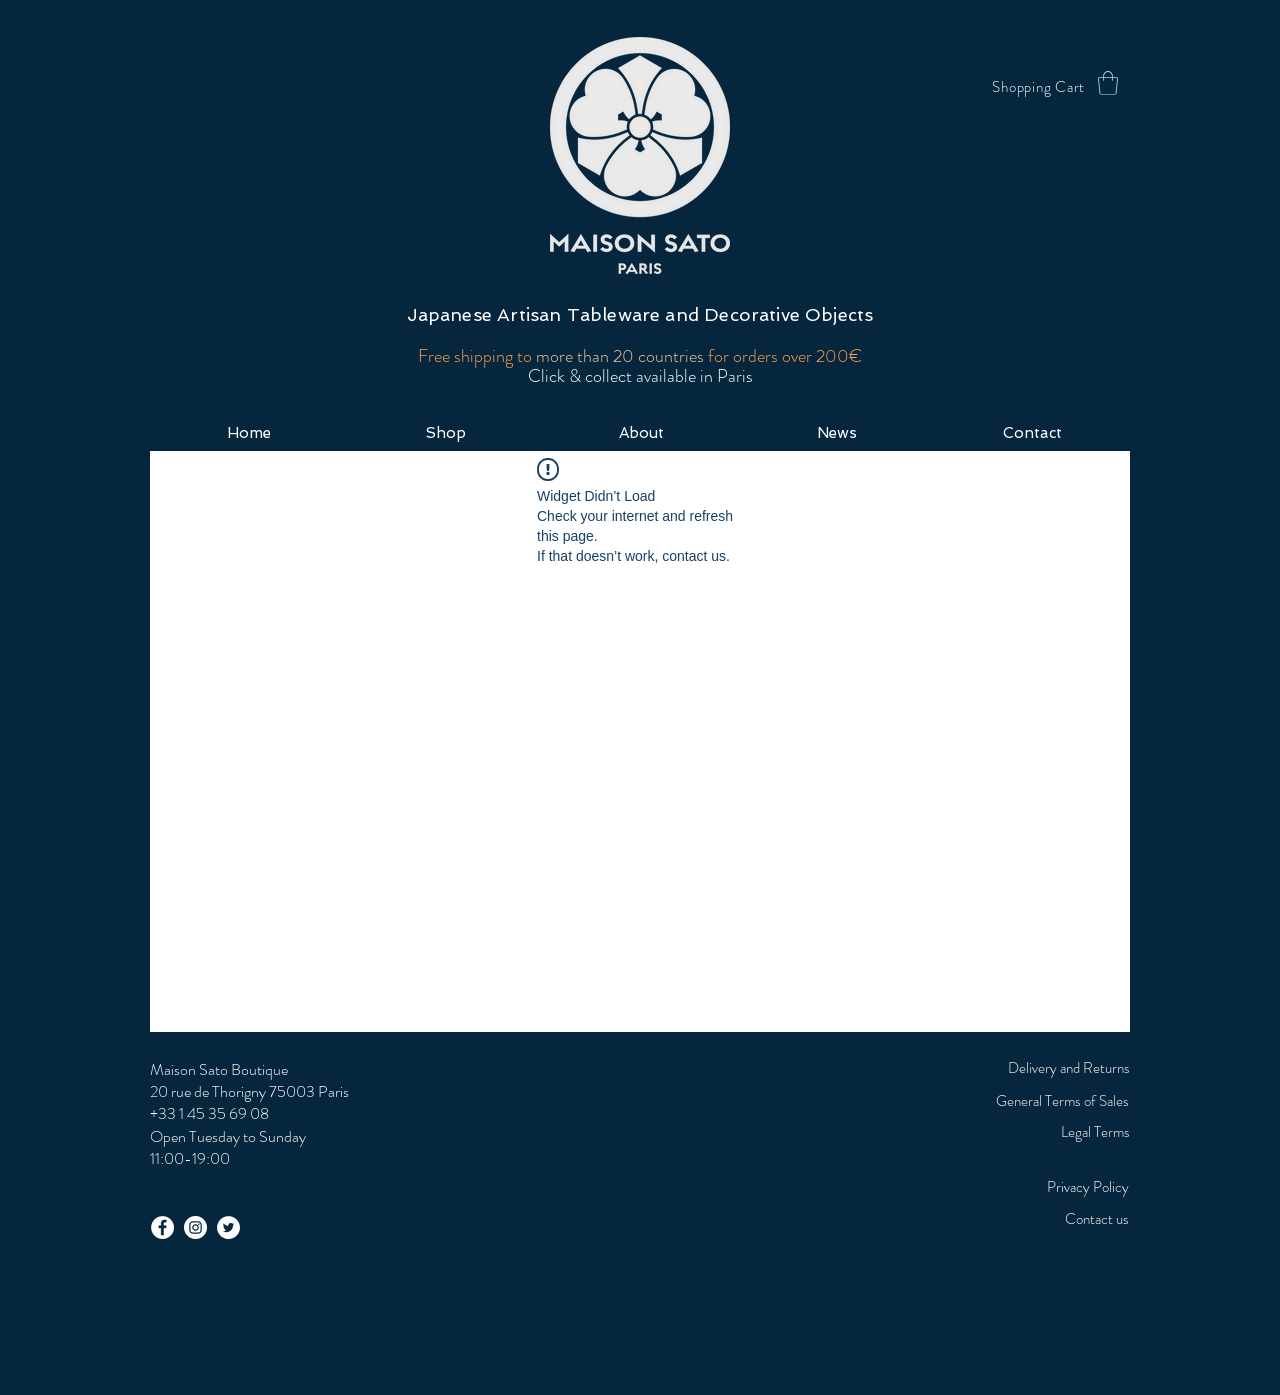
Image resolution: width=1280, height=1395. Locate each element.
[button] (1108, 83)
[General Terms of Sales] (1008, 1101)
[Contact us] (1043, 1219)
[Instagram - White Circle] (195, 1227)
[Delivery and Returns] (1044, 1068)
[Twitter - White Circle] (228, 1227)
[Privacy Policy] (1000, 1187)
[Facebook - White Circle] (162, 1227)
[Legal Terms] (1044, 1132)
